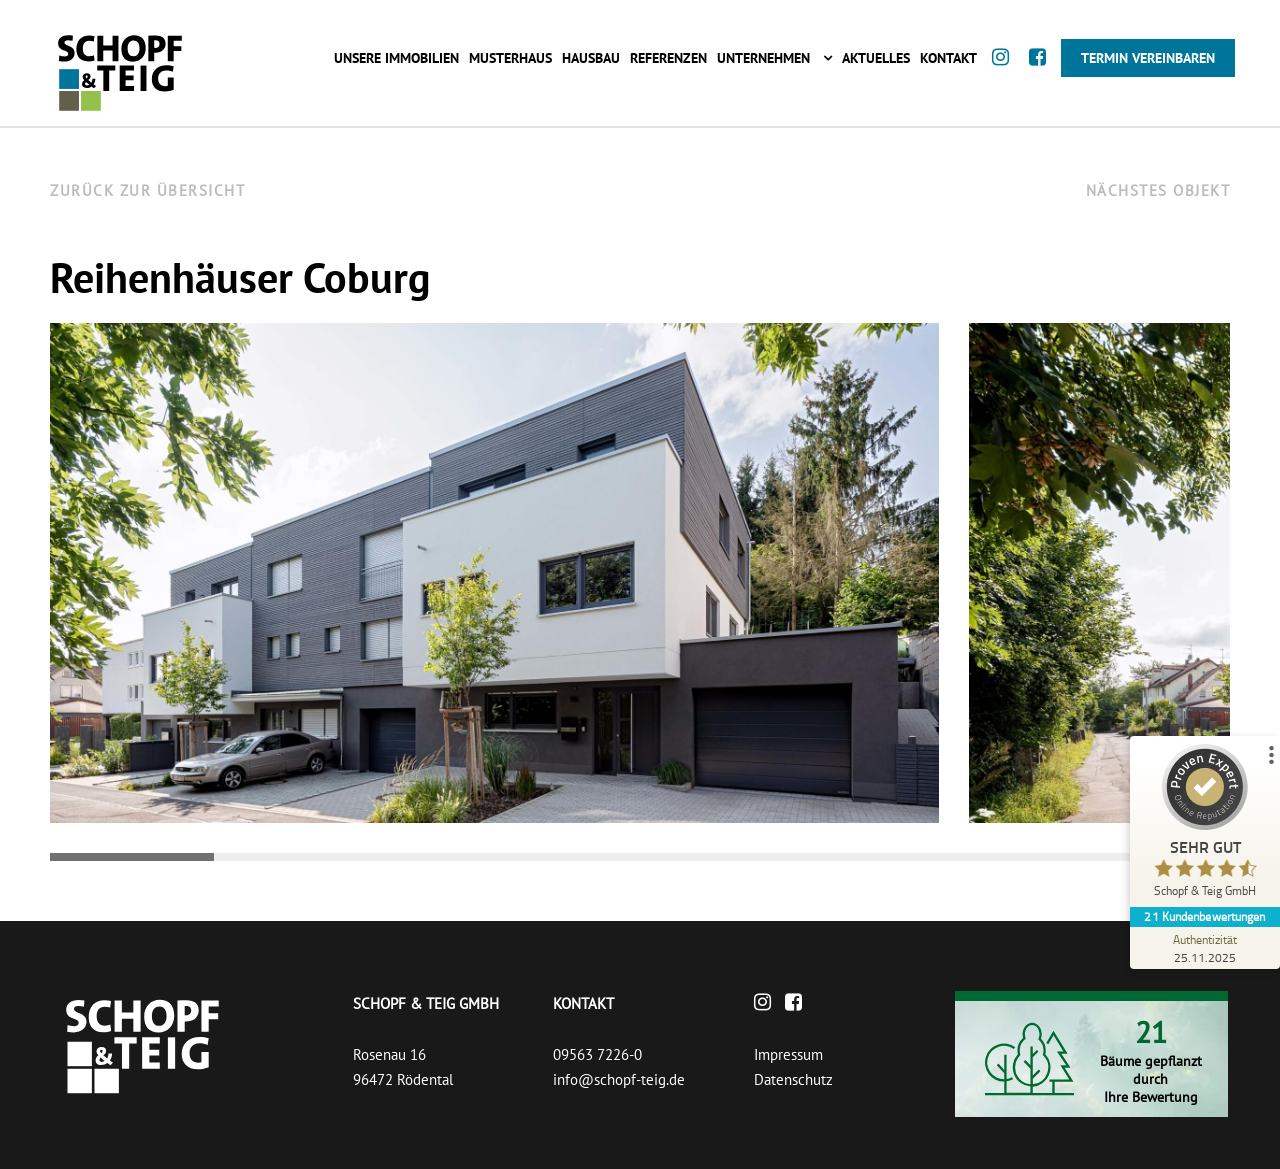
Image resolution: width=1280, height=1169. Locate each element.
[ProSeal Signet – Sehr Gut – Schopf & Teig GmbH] (1205, 825)
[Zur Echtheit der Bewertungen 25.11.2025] (1205, 948)
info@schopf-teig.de (619, 1079)
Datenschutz (793, 1079)
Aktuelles (876, 58)
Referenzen (668, 58)
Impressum (788, 1054)
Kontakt (948, 58)
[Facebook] (1042, 76)
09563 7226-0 (597, 1054)
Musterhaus (510, 58)
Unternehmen (763, 58)
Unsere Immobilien (396, 58)
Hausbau (591, 58)
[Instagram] (1005, 76)
